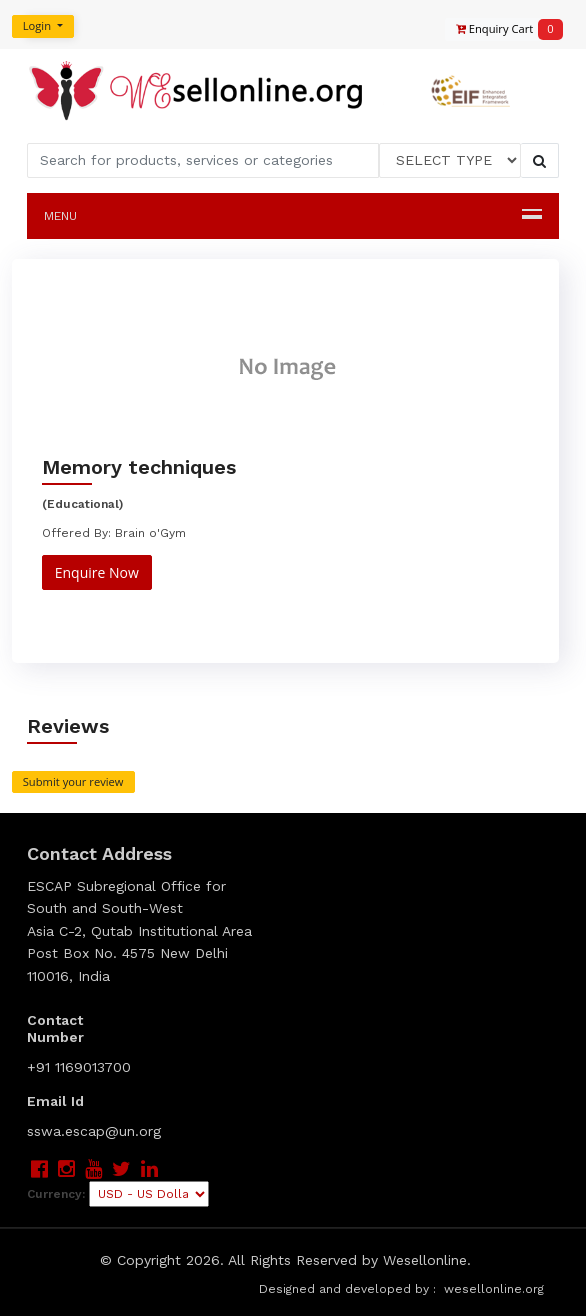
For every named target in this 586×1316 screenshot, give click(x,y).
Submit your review (73, 781)
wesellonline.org (494, 1289)
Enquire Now (97, 572)
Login (38, 25)
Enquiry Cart (500, 29)
